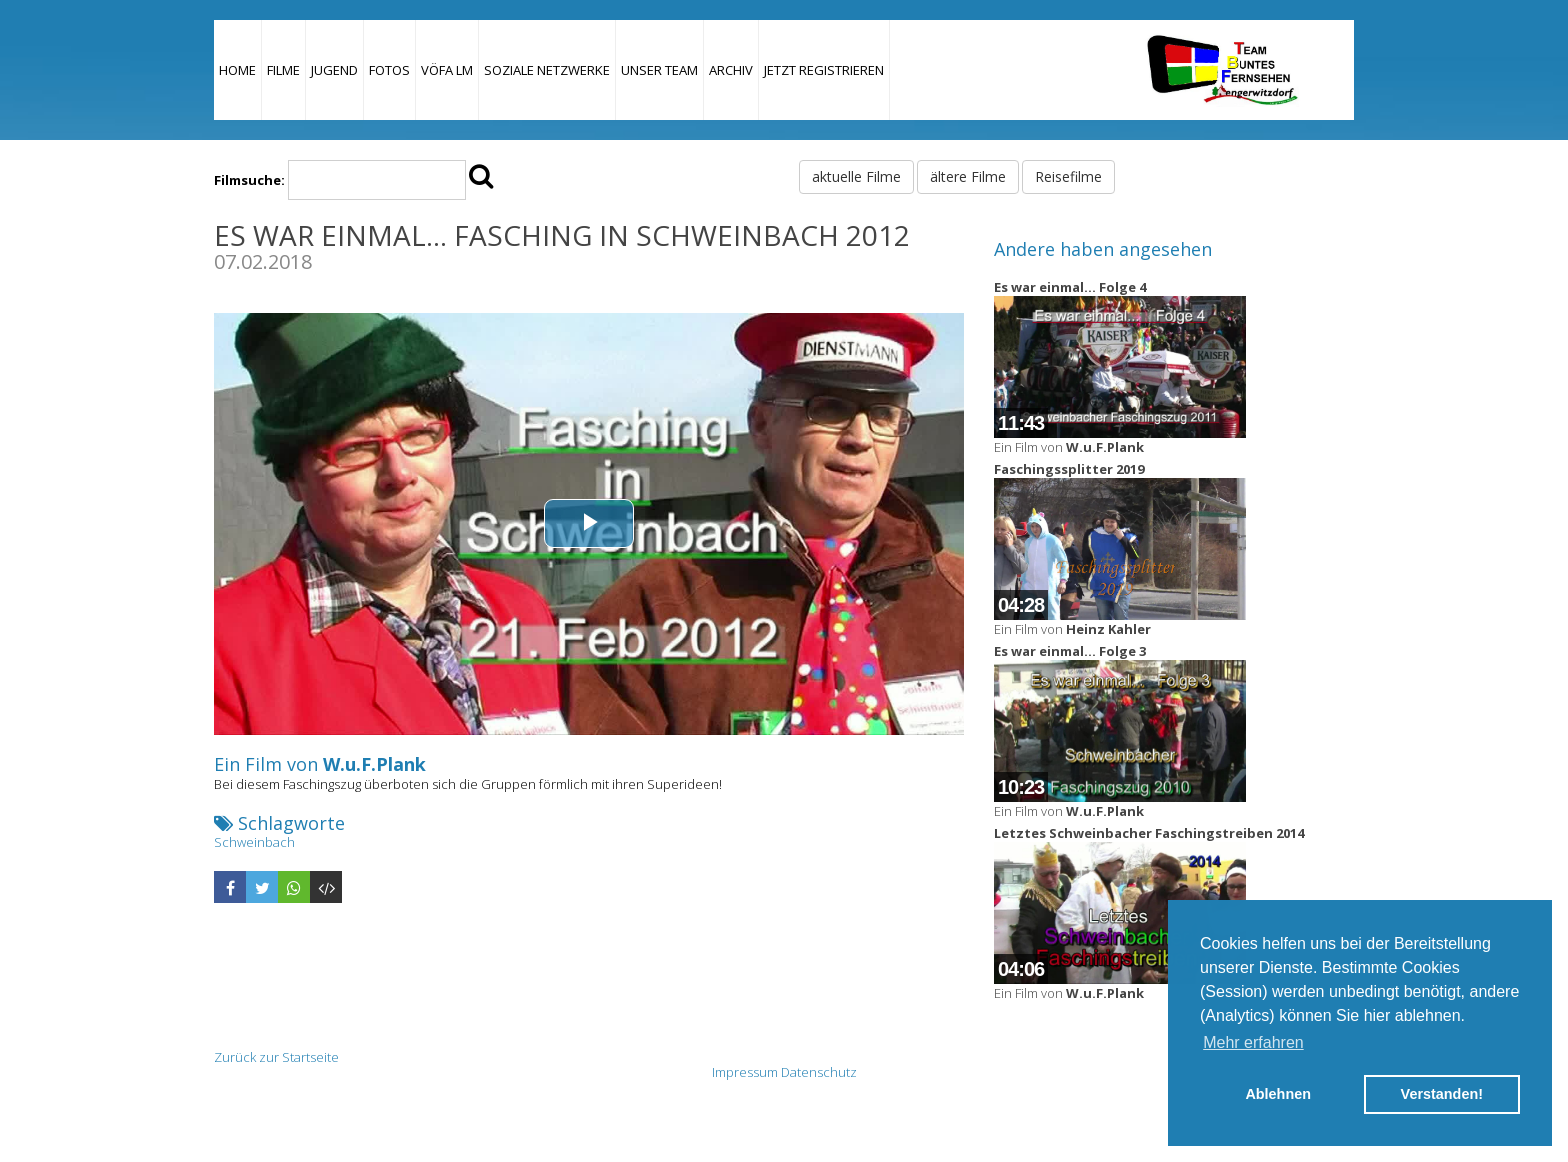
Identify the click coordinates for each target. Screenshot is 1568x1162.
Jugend (334, 70)
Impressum (745, 1072)
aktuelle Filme (856, 176)
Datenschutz (819, 1072)
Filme (283, 70)
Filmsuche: (249, 180)
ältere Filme (968, 176)
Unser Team (659, 70)
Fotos (389, 70)
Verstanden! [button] (1442, 1094)
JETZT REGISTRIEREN (824, 70)
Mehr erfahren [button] (1253, 1042)
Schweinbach (254, 842)
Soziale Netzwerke (547, 70)
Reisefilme (1068, 176)
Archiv (731, 70)
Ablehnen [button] (1278, 1094)
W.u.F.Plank (374, 764)
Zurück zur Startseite (276, 1057)
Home (237, 70)
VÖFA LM (447, 70)
